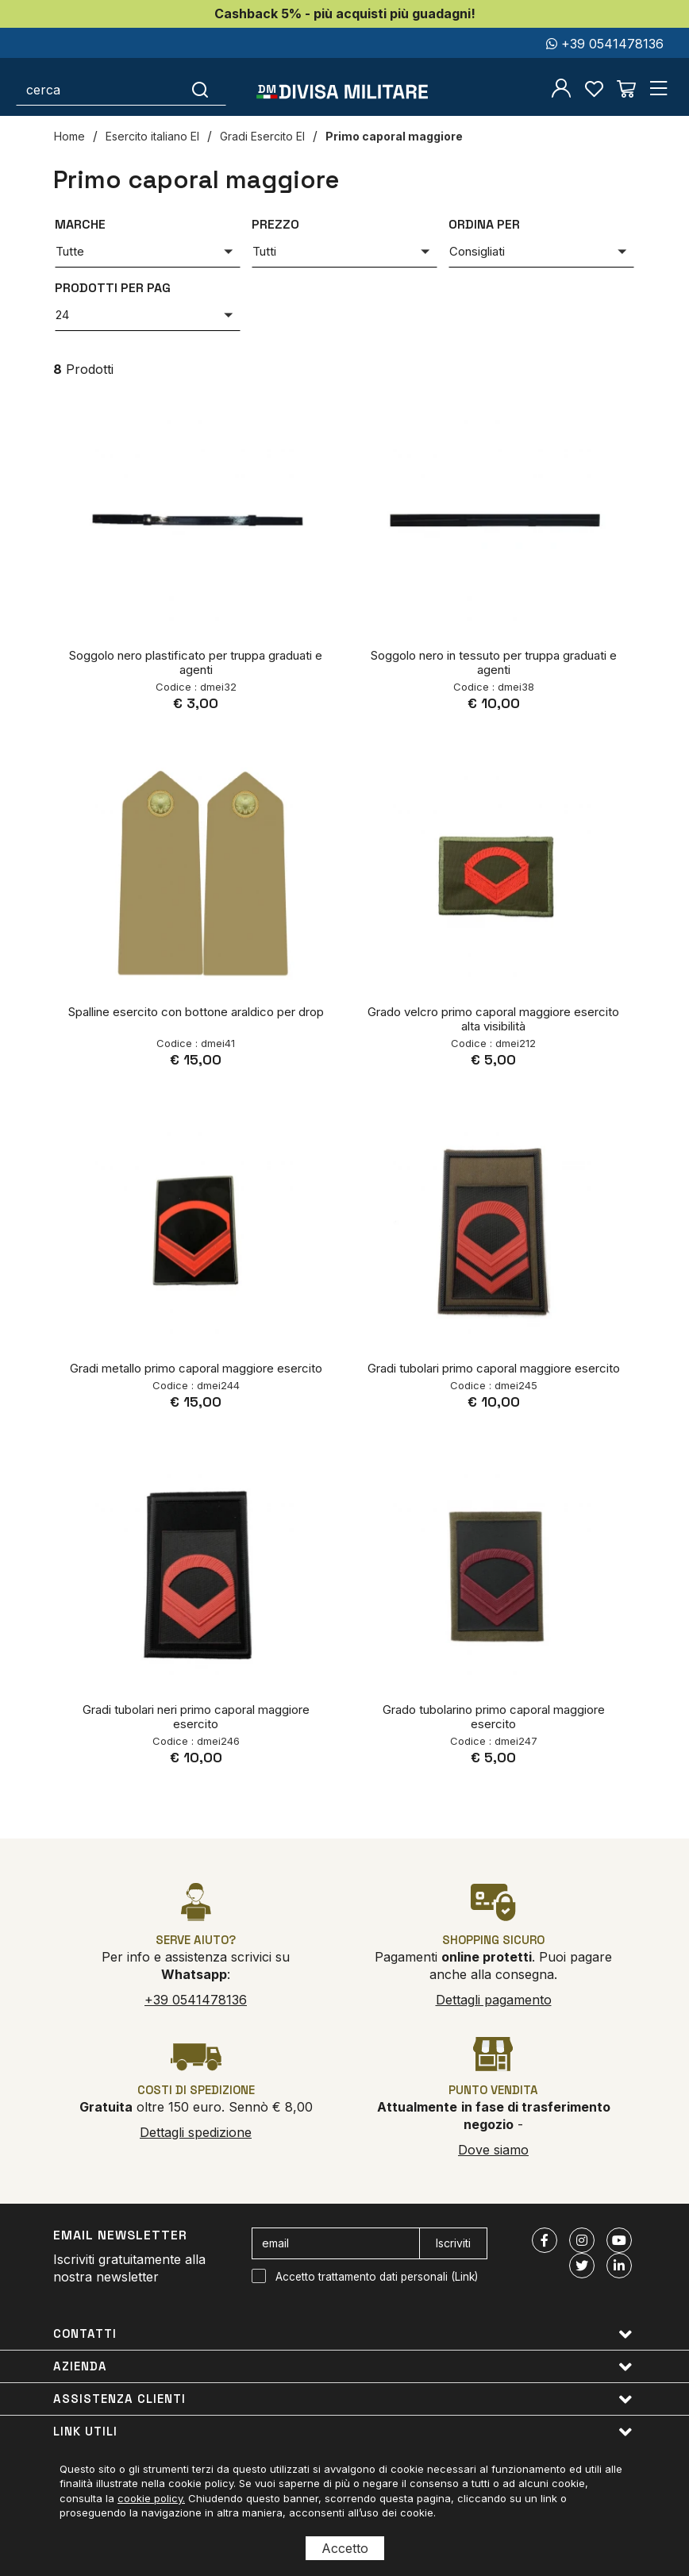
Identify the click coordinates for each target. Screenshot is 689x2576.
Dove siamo (493, 2150)
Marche (80, 224)
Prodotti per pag (113, 287)
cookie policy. (151, 2498)
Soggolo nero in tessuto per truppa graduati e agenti (494, 662)
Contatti (343, 2334)
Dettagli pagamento (494, 2000)
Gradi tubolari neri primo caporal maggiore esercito (196, 1716)
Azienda (343, 2367)
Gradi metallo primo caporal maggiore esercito (196, 1368)
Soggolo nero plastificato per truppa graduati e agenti (195, 662)
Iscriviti (453, 2243)
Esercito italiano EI (152, 136)
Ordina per (484, 224)
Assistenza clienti (343, 2399)
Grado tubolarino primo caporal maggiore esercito (494, 1716)
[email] (336, 2243)
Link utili (343, 2432)
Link (465, 2276)
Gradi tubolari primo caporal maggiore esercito (494, 1368)
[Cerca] (200, 90)
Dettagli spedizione (196, 2132)
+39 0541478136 (605, 43)
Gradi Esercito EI (262, 136)
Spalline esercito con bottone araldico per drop (196, 1011)
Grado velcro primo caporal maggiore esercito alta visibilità (493, 1019)
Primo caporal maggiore (394, 136)
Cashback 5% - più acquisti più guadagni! (344, 13)
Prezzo (275, 224)
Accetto (344, 2548)
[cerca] (95, 90)
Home (69, 136)
